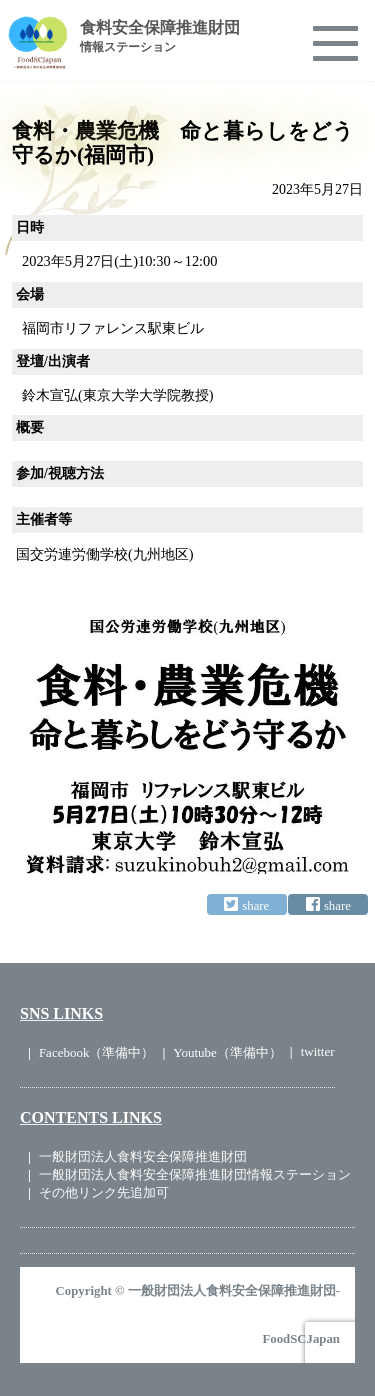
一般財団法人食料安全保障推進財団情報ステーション (195, 1174)
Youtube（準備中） (227, 1052)
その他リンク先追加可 (104, 1192)
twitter (318, 1051)
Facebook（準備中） (97, 1052)
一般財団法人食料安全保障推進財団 (143, 1156)
